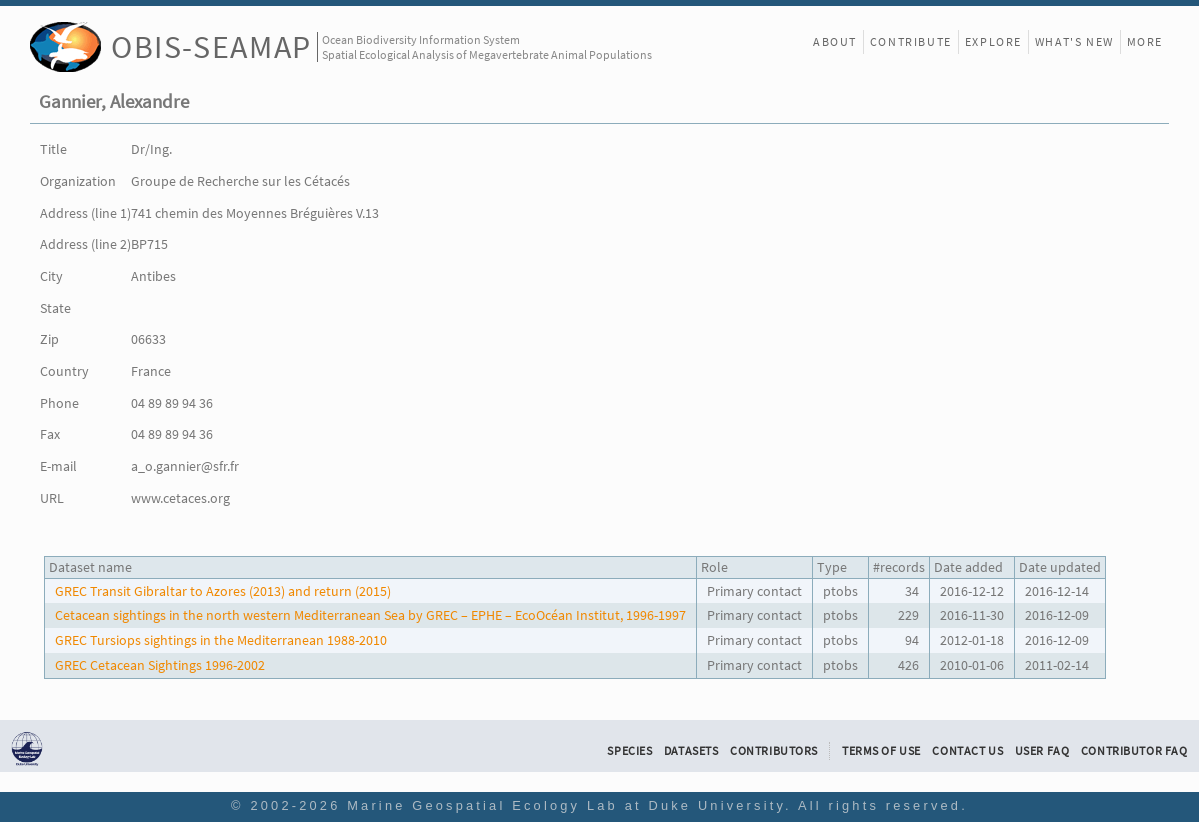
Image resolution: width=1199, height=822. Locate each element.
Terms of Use (881, 751)
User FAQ (1042, 751)
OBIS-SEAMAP (211, 46)
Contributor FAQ (1134, 751)
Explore (993, 41)
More (1145, 41)
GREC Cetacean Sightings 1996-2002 (160, 665)
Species (629, 751)
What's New (1074, 41)
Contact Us (967, 751)
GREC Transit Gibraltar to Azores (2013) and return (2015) (223, 591)
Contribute (911, 41)
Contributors (774, 751)
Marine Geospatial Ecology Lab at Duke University (566, 805)
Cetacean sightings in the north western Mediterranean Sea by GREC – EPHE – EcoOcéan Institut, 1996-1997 (370, 615)
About (835, 41)
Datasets (691, 751)
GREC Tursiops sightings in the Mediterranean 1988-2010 (221, 640)
